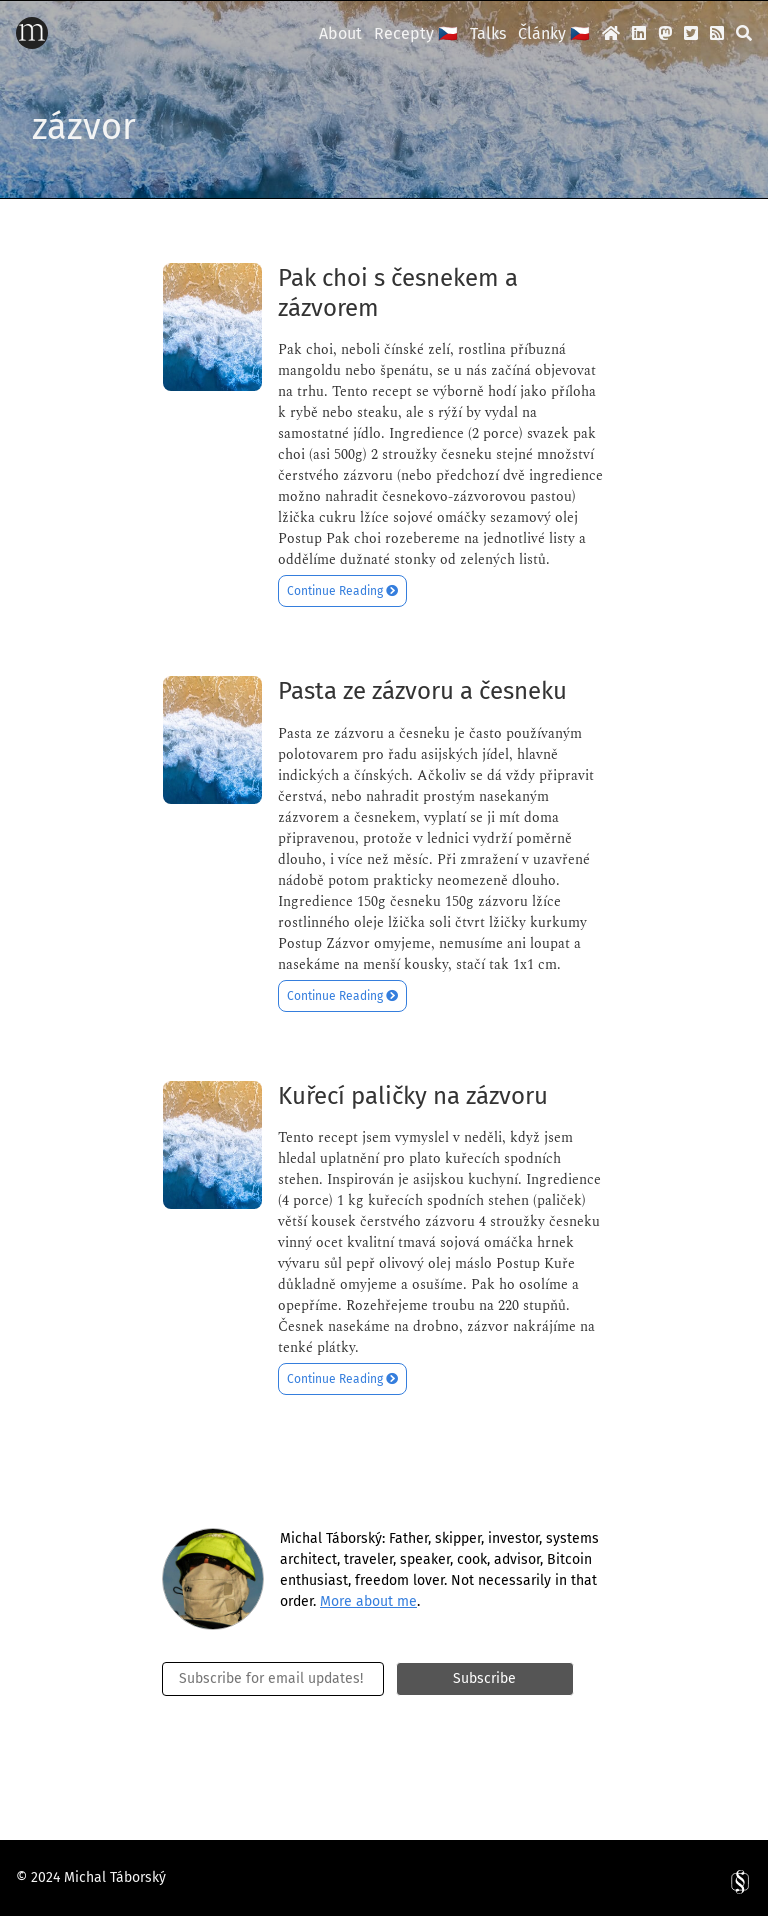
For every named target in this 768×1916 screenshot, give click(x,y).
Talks (488, 33)
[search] (744, 33)
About (340, 33)
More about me (368, 1601)
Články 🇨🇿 (554, 33)
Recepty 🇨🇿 (416, 33)
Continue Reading (342, 591)
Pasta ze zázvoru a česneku (422, 691)
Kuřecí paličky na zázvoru (413, 1096)
